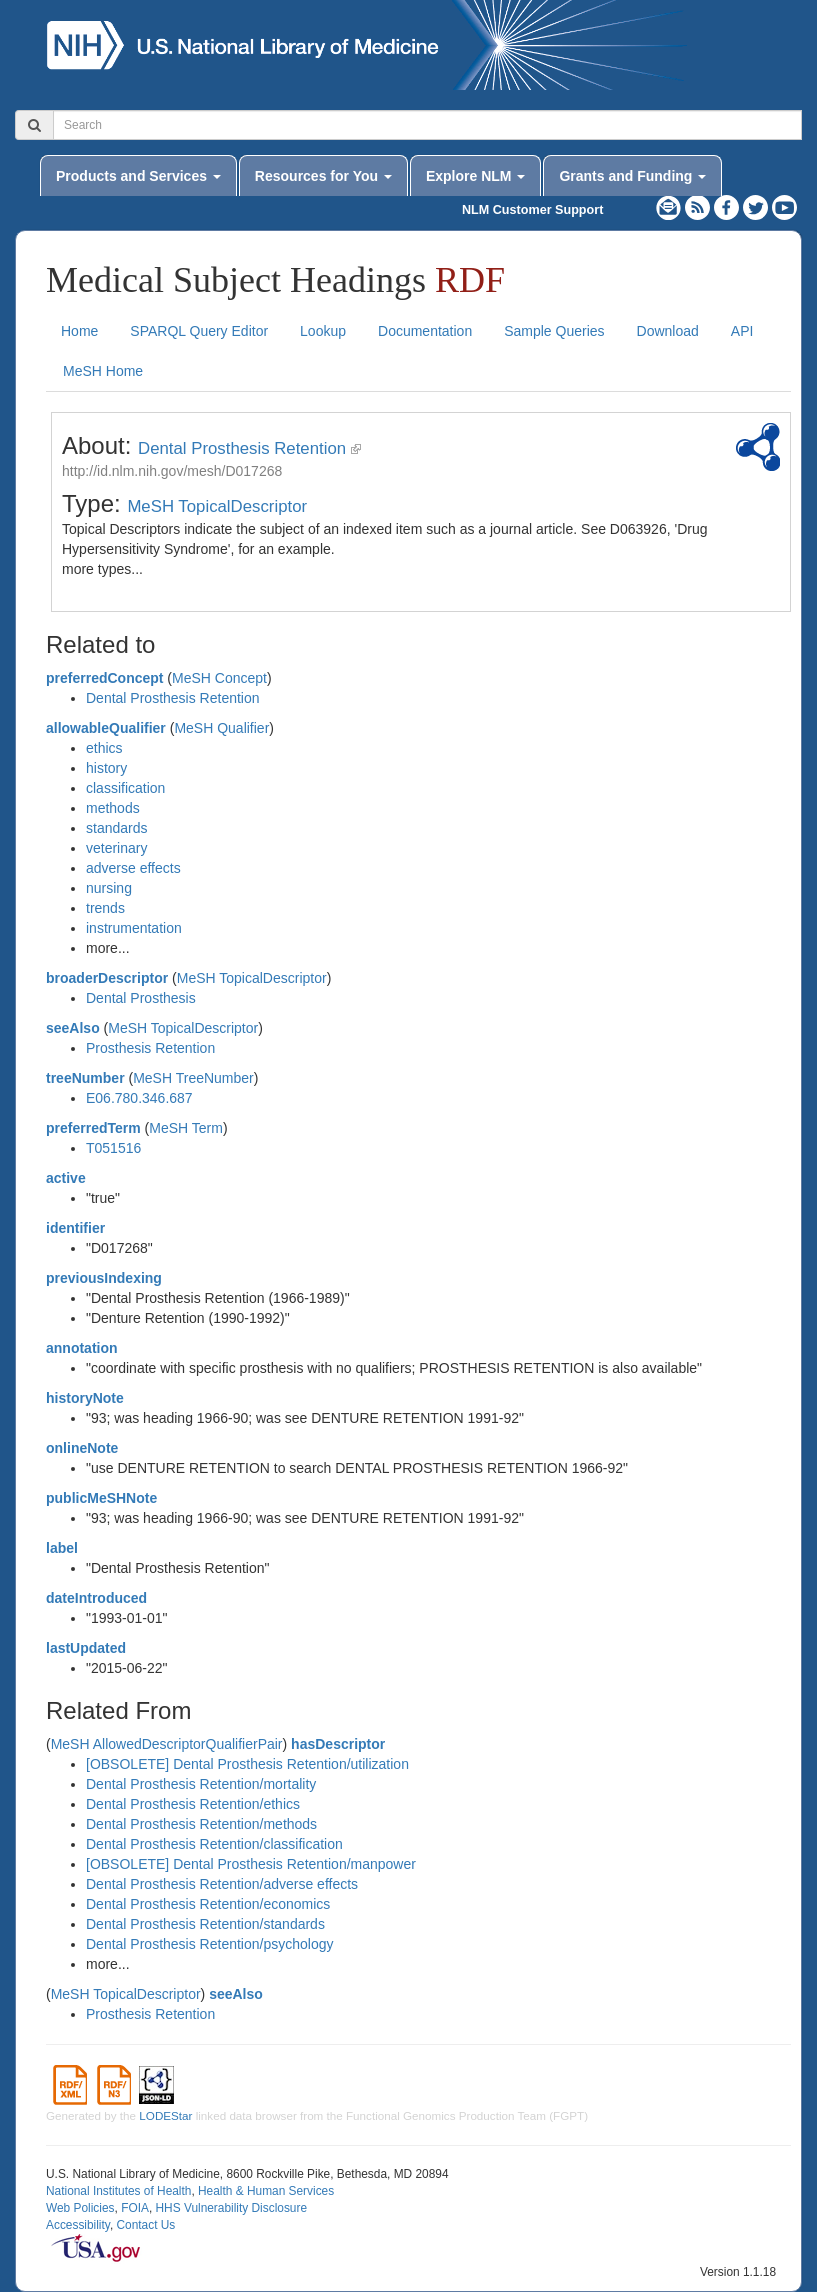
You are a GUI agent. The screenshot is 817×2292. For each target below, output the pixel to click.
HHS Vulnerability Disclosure (231, 2208)
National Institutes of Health (118, 2191)
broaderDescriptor (107, 978)
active (66, 1178)
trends (105, 908)
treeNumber (85, 1078)
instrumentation (134, 928)
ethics (104, 748)
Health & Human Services (266, 2191)
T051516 (113, 1148)
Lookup (323, 331)
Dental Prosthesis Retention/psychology (209, 1944)
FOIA (135, 2208)
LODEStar (165, 2115)
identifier (75, 1228)
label (62, 1548)
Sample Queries (554, 331)
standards (116, 828)
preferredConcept (104, 678)
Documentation (425, 331)
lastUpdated (86, 1648)
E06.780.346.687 (139, 1098)
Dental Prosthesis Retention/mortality (201, 1784)
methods (113, 808)
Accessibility (78, 2225)
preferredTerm (93, 1128)
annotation (82, 1348)
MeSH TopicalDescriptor (217, 506)
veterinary (116, 848)
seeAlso (73, 1028)
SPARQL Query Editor (199, 331)
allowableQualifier (106, 728)
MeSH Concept (219, 678)
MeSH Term (186, 1128)
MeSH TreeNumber (193, 1078)
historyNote (85, 1398)
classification (125, 788)
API (742, 331)
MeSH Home (103, 371)
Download (668, 331)
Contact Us (145, 2225)
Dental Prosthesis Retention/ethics (193, 1804)
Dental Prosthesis (141, 998)
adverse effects (133, 868)
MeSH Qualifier (221, 728)
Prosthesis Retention (150, 1048)
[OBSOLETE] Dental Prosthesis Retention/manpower (251, 1864)
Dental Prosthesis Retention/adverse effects (222, 1884)
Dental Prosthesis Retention (242, 448)
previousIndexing (104, 1278)
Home (79, 331)
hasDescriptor (338, 1744)
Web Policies (80, 2208)
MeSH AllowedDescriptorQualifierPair (167, 1744)
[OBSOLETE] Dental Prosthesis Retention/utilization (247, 1764)
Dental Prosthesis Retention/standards (205, 1924)
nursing (109, 888)
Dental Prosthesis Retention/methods (201, 1824)
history (106, 768)
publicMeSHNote (101, 1498)
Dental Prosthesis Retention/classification (214, 1844)
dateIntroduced (96, 1598)
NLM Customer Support (532, 210)
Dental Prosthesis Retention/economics (208, 1904)
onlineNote (82, 1448)
